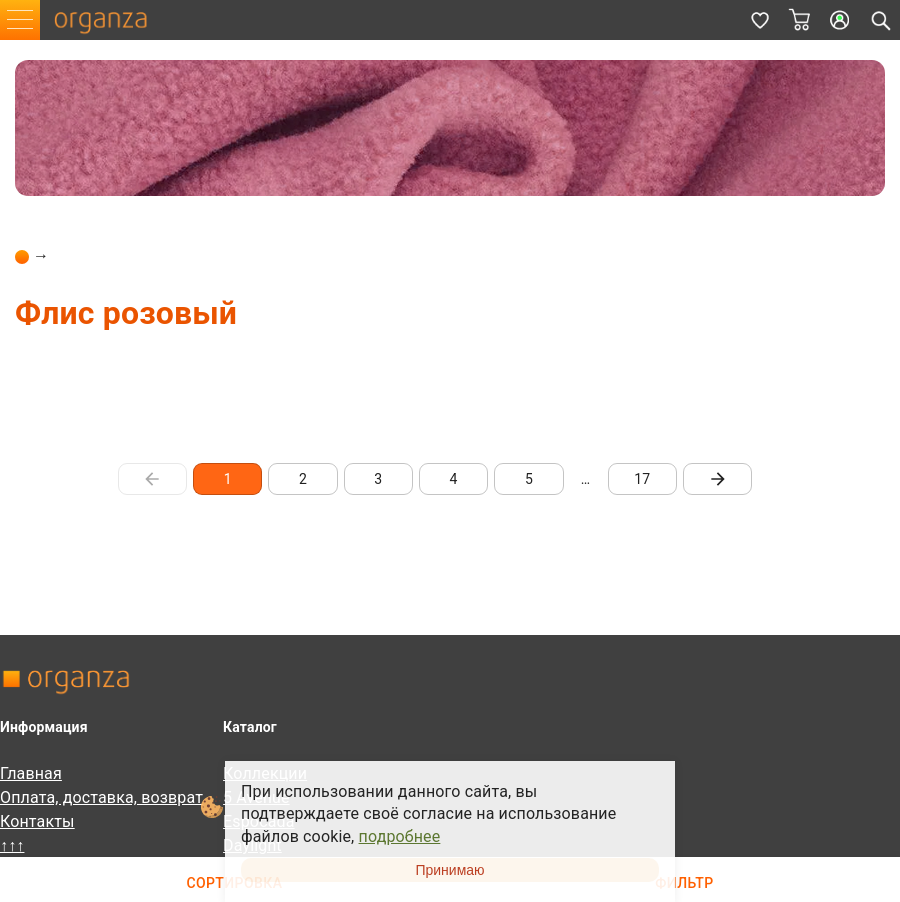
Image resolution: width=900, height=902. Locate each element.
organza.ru (110, 20)
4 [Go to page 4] (453, 479)
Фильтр (684, 883)
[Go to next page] (717, 479)
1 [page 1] (227, 479)
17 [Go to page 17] (642, 479)
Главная (31, 773)
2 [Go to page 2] (302, 479)
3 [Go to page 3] (378, 479)
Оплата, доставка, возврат (101, 797)
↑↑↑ (12, 845)
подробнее (400, 836)
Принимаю (449, 870)
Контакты (37, 821)
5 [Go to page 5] (528, 479)
